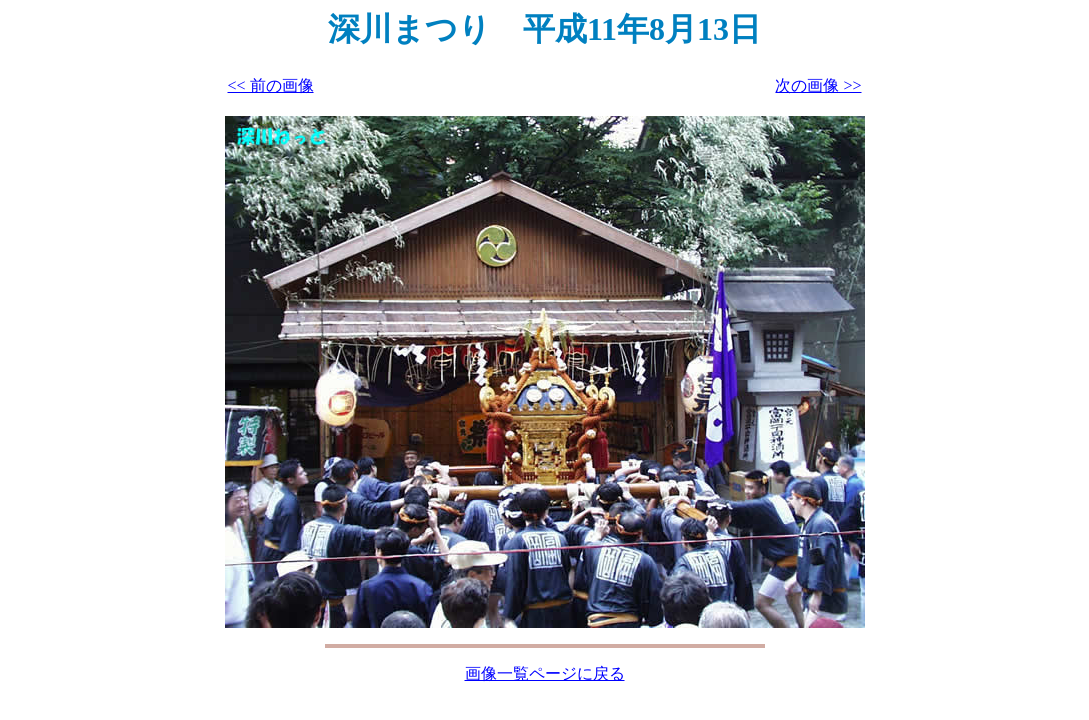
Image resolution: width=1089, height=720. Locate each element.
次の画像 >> (818, 85)
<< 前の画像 (271, 85)
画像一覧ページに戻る (545, 673)
